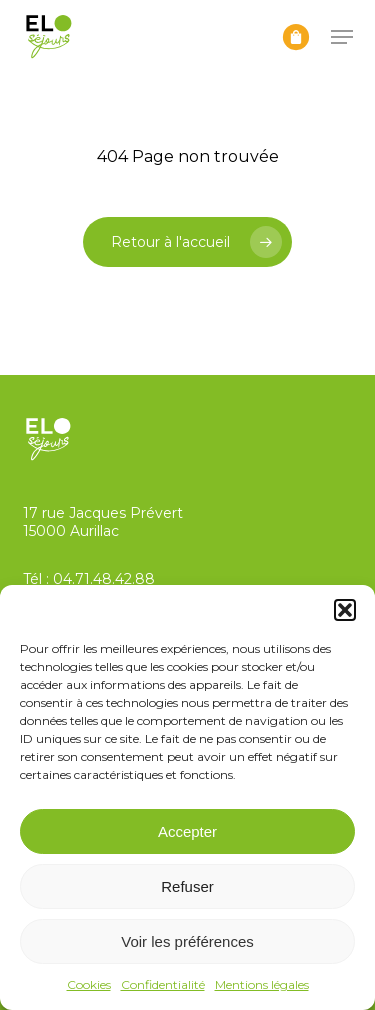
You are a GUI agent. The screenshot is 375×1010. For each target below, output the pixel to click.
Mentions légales (262, 984)
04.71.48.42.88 (104, 579)
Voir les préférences (187, 941)
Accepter (187, 831)
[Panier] (296, 37)
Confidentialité (163, 984)
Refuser (187, 886)
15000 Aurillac (71, 531)
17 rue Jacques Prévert (103, 513)
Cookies (89, 984)
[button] (345, 610)
